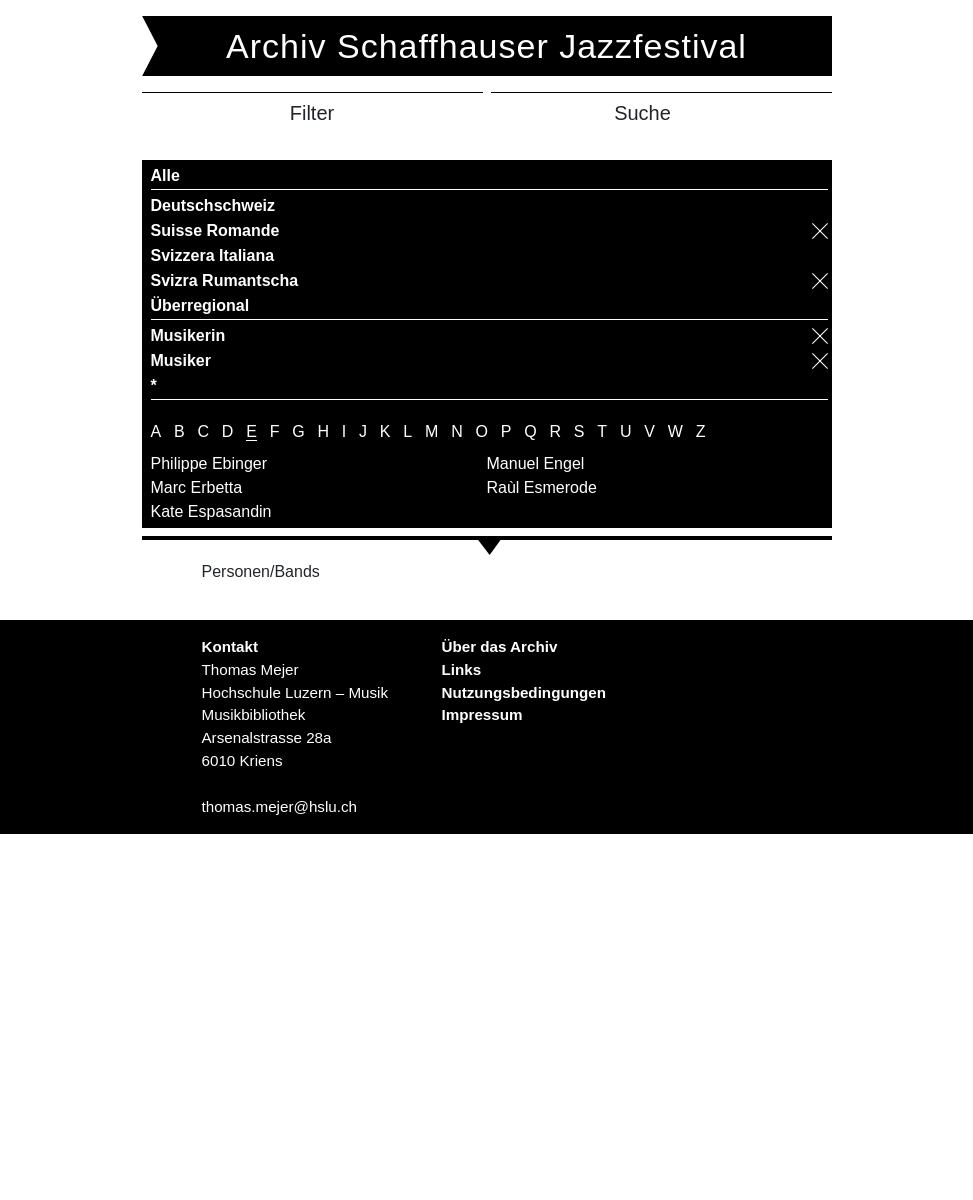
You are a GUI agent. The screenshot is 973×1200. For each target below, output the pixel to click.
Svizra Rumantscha (225, 280)
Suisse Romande (215, 230)
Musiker (181, 360)
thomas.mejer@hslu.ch (279, 806)
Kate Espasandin (211, 511)
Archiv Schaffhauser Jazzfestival (486, 46)
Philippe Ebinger (209, 463)
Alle (165, 175)
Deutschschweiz (213, 205)
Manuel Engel (536, 463)
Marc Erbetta (197, 487)
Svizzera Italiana (213, 255)
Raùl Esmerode (542, 487)
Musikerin (188, 335)
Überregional (200, 305)
